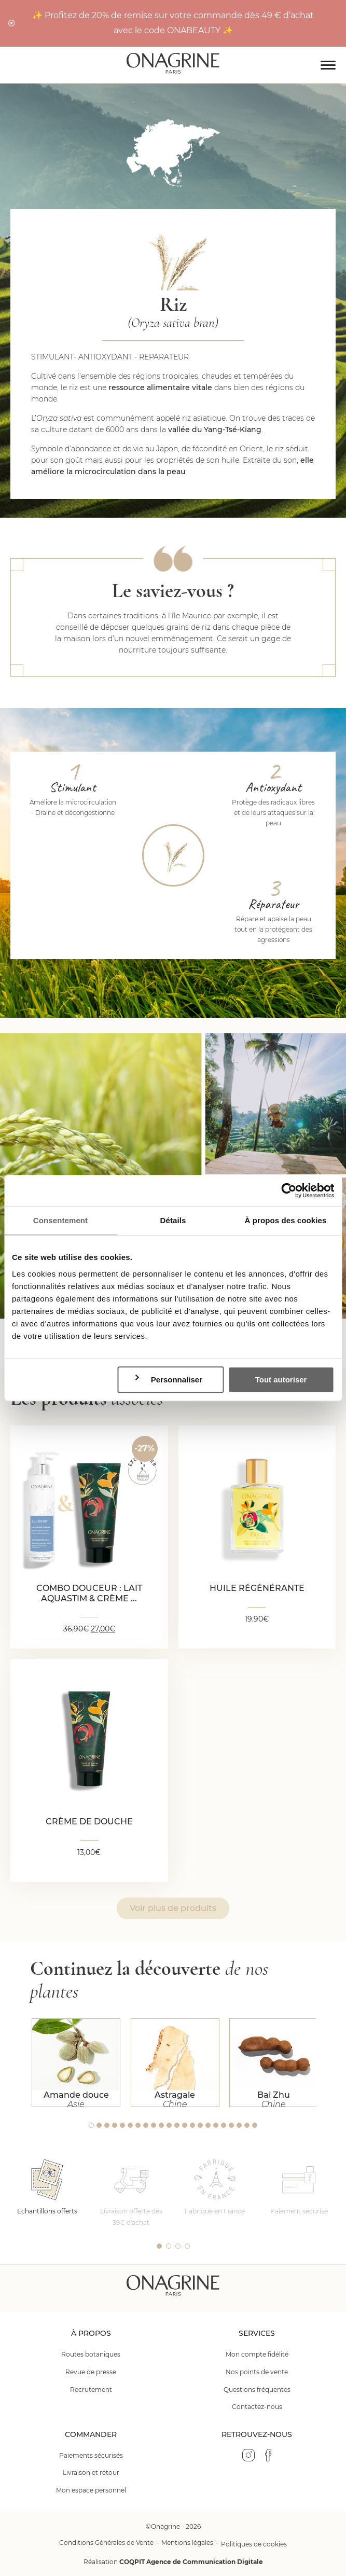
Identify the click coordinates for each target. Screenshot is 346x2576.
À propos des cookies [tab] (286, 1220)
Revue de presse (90, 2372)
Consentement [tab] (60, 1220)
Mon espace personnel (91, 2490)
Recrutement (91, 2389)
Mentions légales (187, 2542)
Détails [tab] (173, 1220)
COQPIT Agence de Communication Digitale (191, 2562)
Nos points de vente (257, 2372)
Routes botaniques (90, 2354)
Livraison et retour (91, 2472)
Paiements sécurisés (91, 2455)
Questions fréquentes (257, 2389)
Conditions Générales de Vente (106, 2542)
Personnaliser (167, 1379)
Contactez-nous (257, 2407)
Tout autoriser (281, 1379)
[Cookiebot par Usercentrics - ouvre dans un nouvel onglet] (288, 1190)
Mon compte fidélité (257, 2354)
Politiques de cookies (254, 2544)
